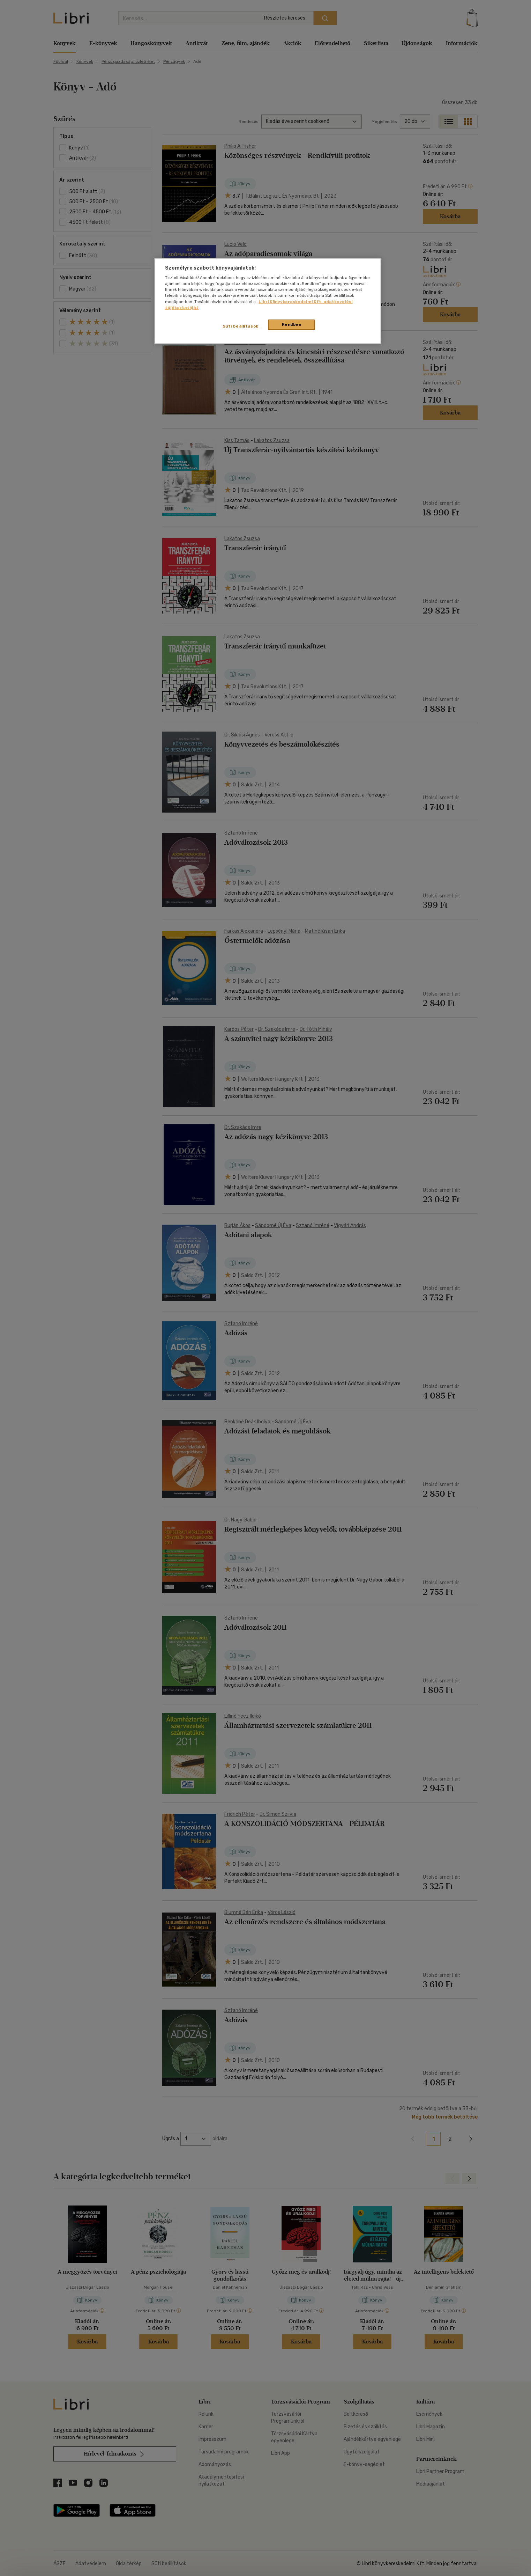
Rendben (291, 324)
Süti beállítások (241, 326)
